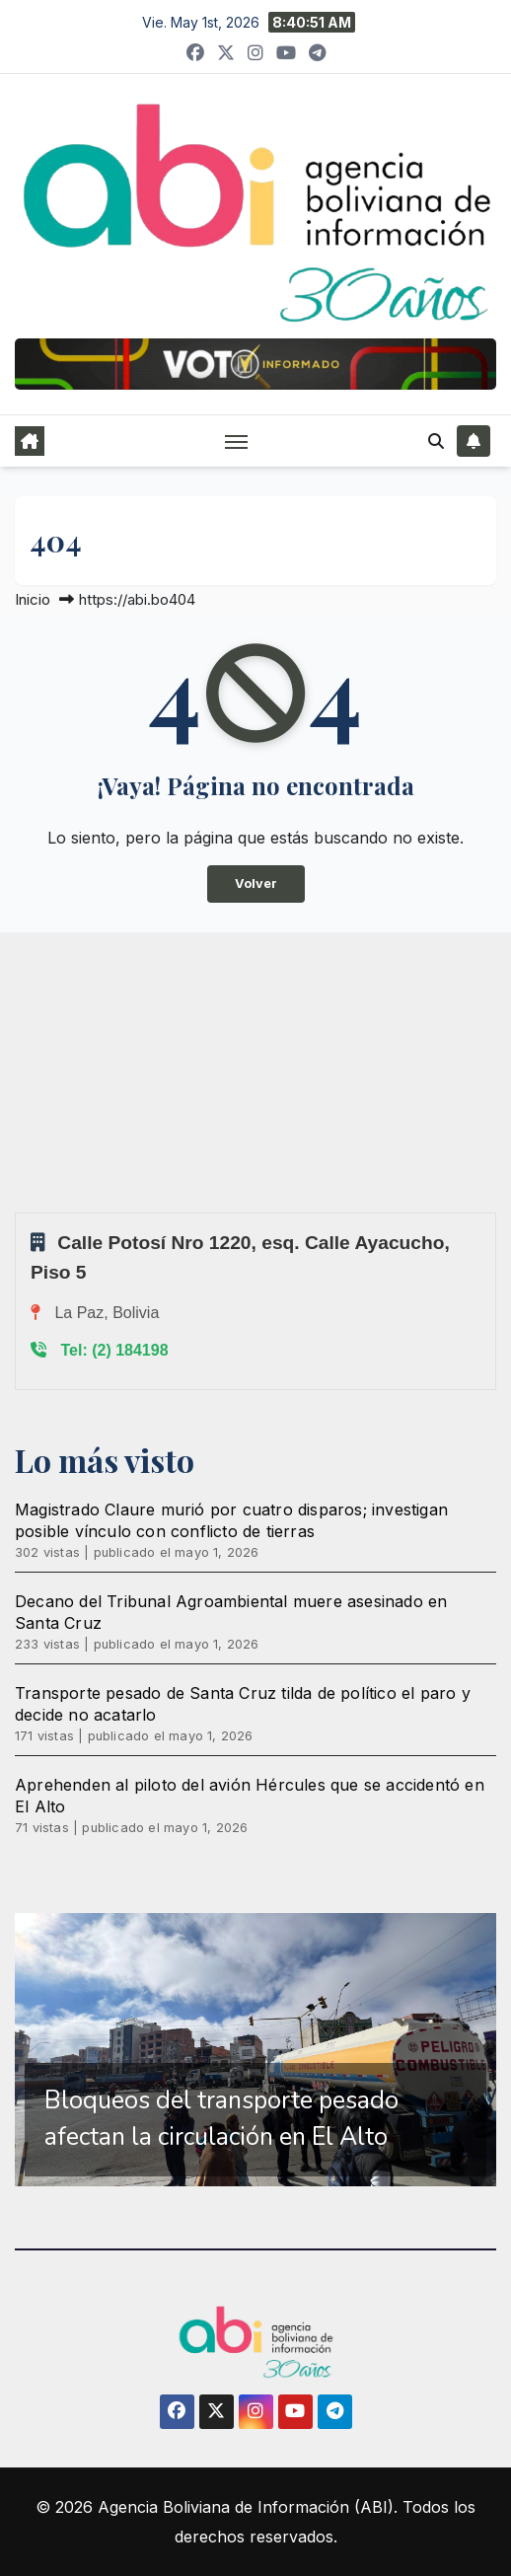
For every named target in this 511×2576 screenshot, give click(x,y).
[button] (436, 441)
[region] (255, 2049)
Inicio (32, 599)
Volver (256, 883)
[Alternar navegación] (236, 441)
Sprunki (18, 1212)
